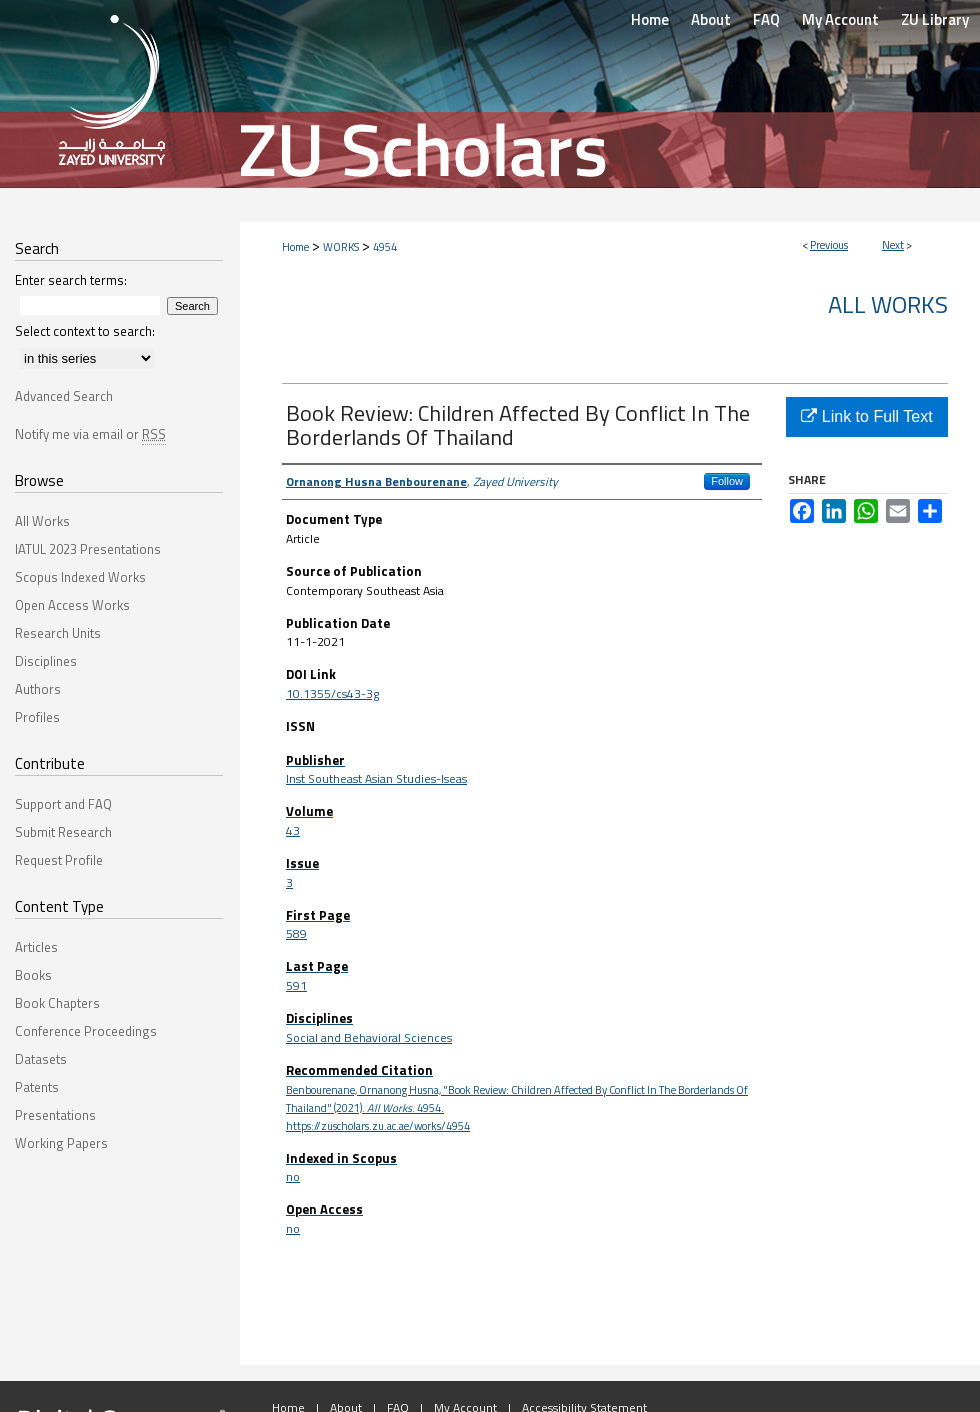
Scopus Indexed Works (80, 577)
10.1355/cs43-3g (332, 693)
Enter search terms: (71, 280)
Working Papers (61, 1143)
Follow (727, 481)
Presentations (55, 1115)
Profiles (37, 717)
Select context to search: (85, 331)
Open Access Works (72, 605)
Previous (829, 245)
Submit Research (63, 832)
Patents (37, 1087)
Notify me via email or (90, 434)
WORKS (341, 247)
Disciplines (46, 661)
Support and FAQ (63, 804)
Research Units (58, 633)
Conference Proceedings (86, 1031)
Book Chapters (57, 1003)
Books (33, 975)
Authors (38, 689)
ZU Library (935, 19)
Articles (36, 947)
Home (295, 247)
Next (893, 245)
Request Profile (59, 860)
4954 (385, 247)
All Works (888, 304)
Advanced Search (64, 396)
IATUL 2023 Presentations (88, 549)
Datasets (41, 1059)
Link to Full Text (866, 416)
